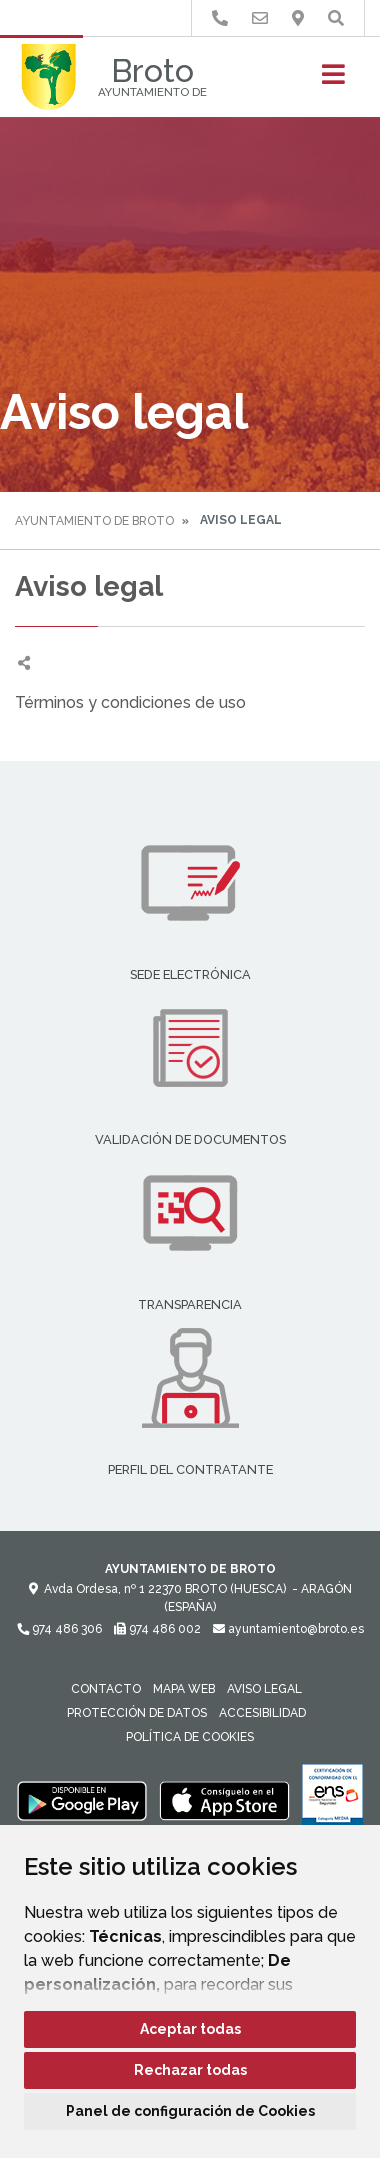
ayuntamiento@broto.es (288, 1629)
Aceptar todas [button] (190, 2029)
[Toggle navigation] (333, 80)
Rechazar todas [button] (190, 2070)
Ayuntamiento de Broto (94, 521)
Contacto (106, 1689)
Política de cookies (190, 1737)
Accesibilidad (262, 1713)
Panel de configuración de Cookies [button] (190, 2111)
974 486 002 (157, 1629)
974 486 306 (59, 1629)
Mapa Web (184, 1689)
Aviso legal (264, 1689)
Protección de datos (137, 1713)
